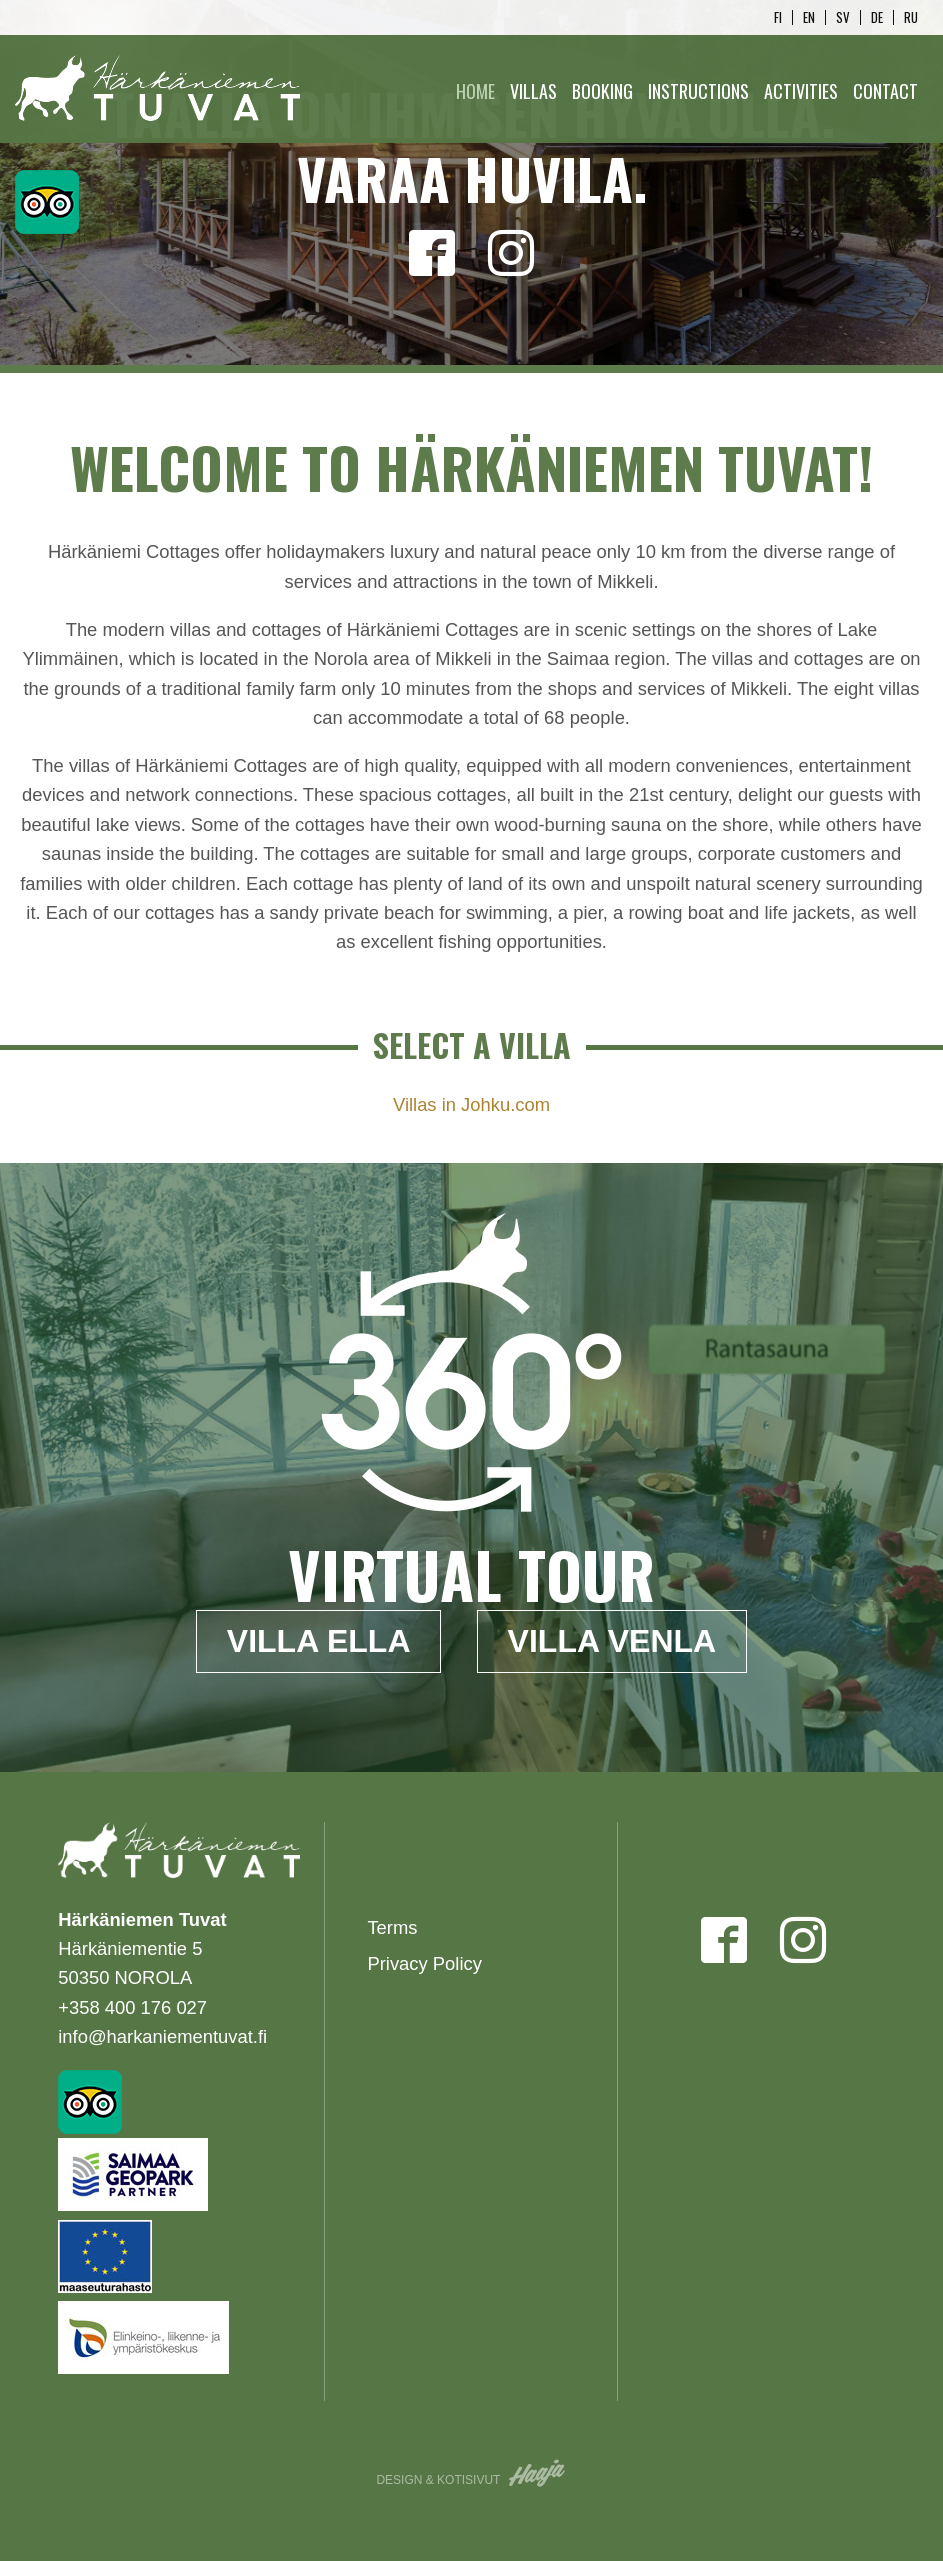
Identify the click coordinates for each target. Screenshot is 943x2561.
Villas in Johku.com (471, 1104)
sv (843, 17)
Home (475, 91)
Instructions (698, 91)
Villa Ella (319, 1641)
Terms (392, 1927)
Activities (801, 91)
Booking (602, 91)
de (877, 17)
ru (911, 17)
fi (778, 17)
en (809, 17)
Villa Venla (612, 1641)
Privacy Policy (424, 1963)
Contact (885, 91)
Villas (533, 91)
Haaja (538, 2473)
